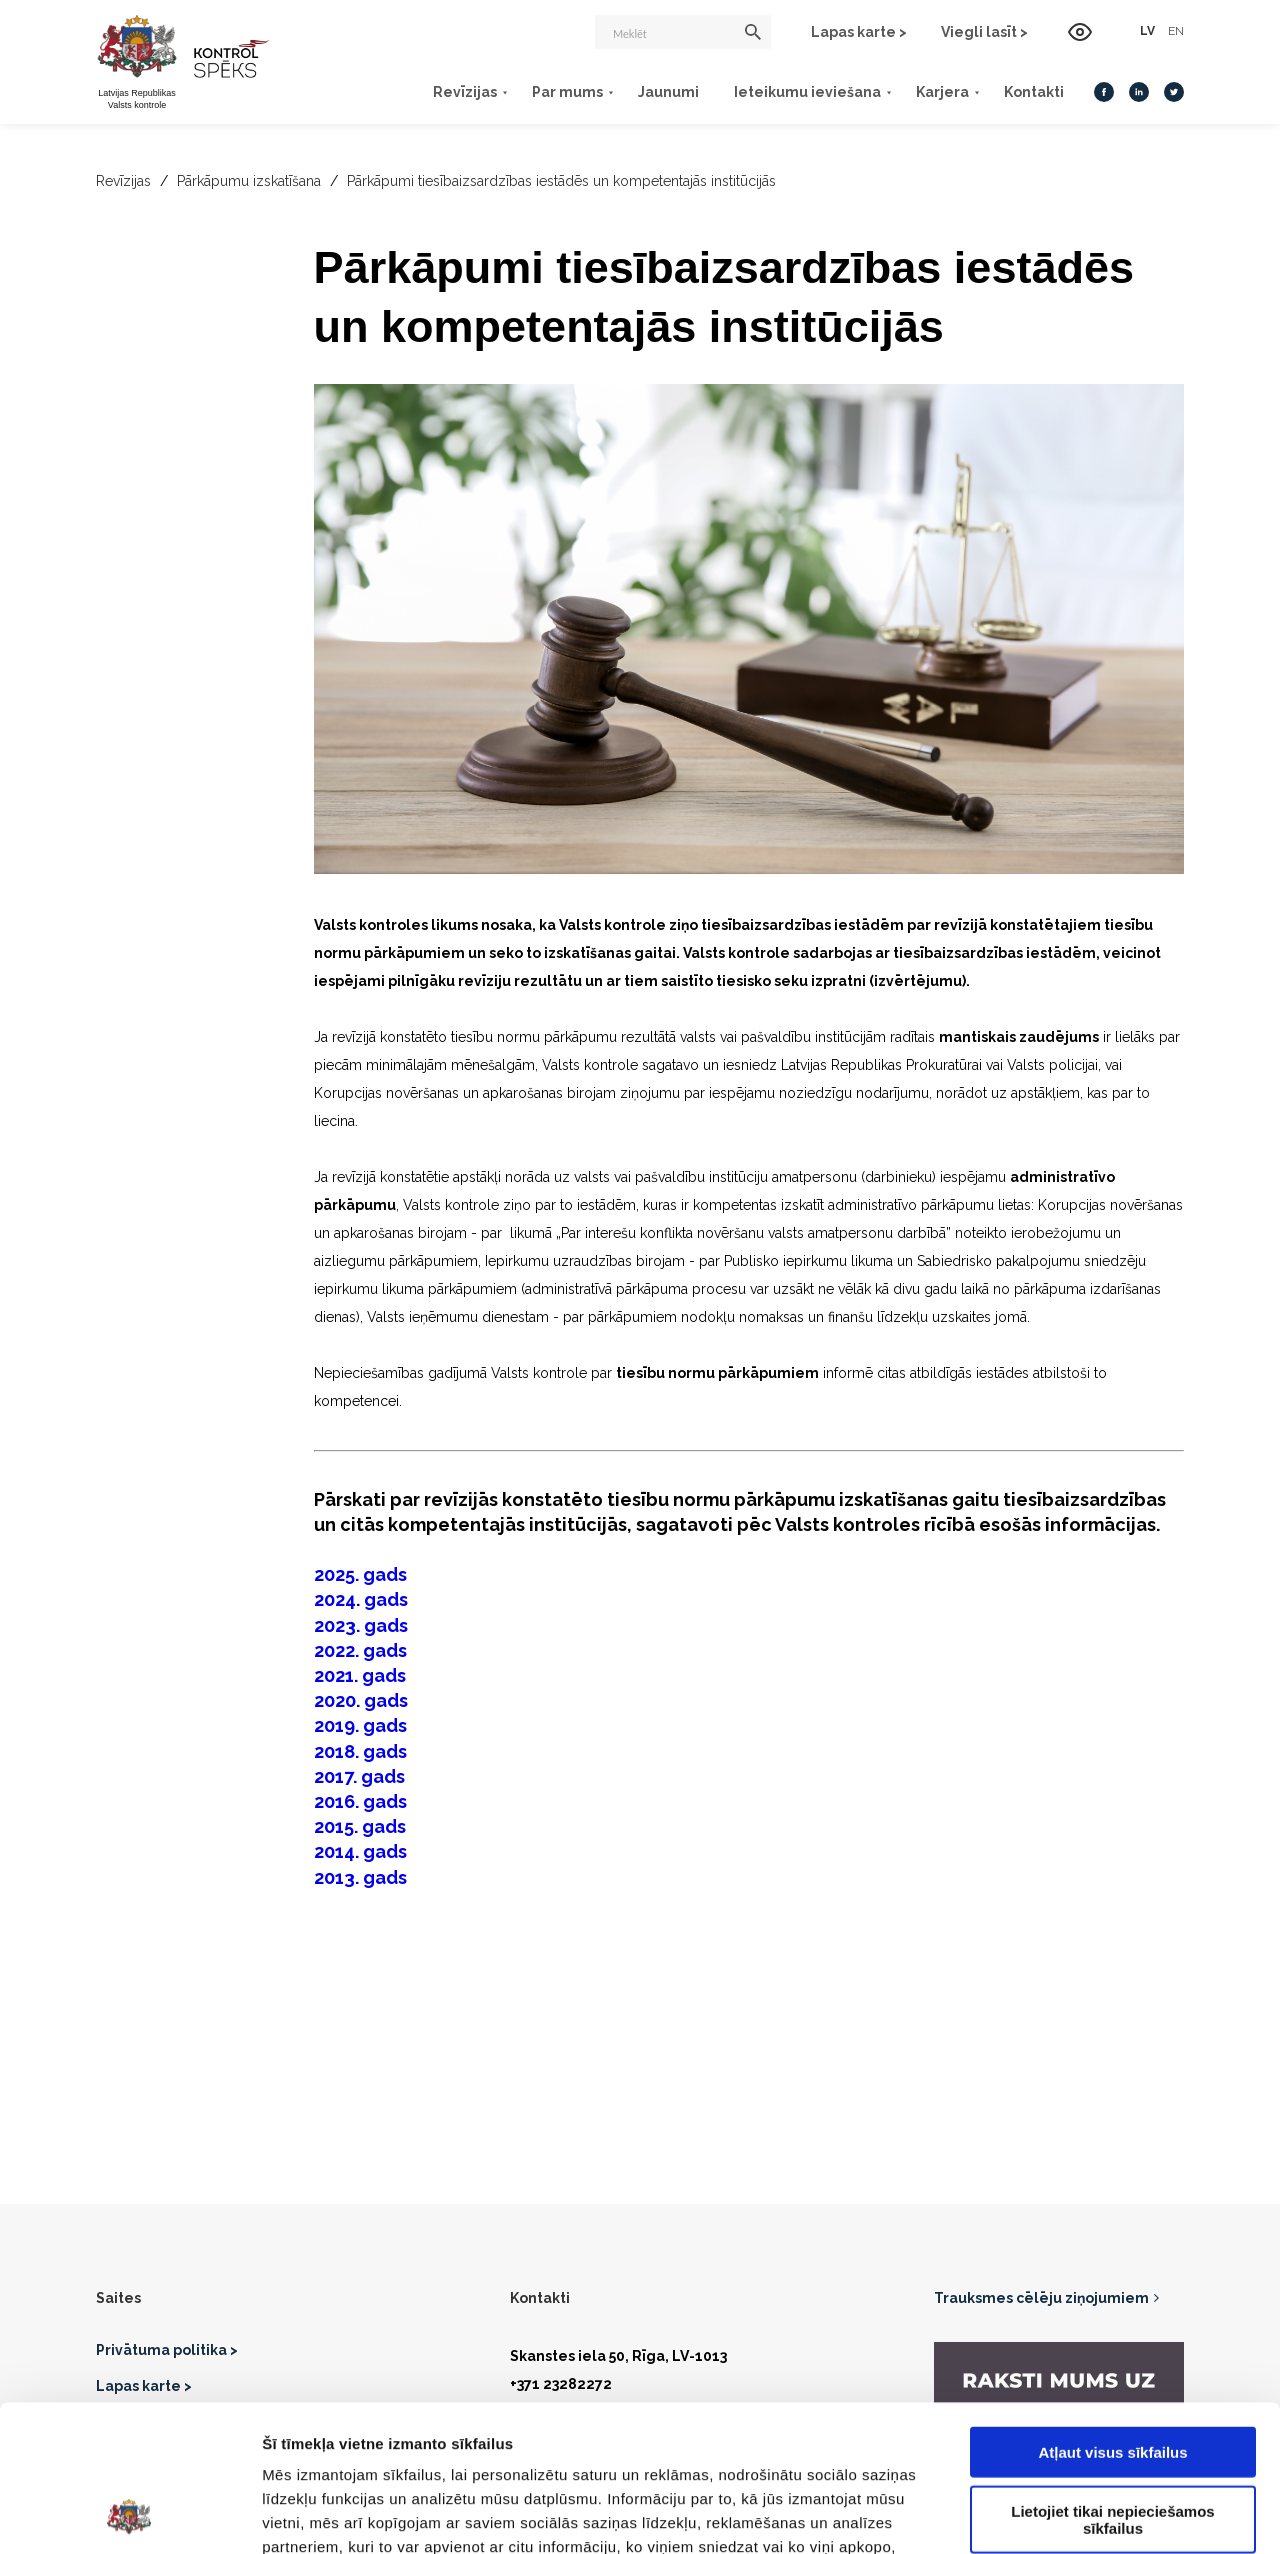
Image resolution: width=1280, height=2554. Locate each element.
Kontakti (1034, 92)
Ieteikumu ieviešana (807, 92)
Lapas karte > (859, 32)
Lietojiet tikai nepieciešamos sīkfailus (1112, 2382)
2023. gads (361, 1625)
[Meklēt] (683, 32)
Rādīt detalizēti (1089, 2514)
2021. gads (360, 1675)
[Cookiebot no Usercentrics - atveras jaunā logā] (129, 2515)
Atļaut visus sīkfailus (1112, 2314)
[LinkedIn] (1139, 92)
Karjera (942, 92)
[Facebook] (1104, 92)
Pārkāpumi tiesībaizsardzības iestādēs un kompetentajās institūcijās (561, 181)
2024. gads (361, 1599)
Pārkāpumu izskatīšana (249, 181)
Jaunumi (668, 92)
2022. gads (360, 1650)
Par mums (567, 92)
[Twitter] (1174, 92)
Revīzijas (465, 92)
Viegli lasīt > (984, 32)
